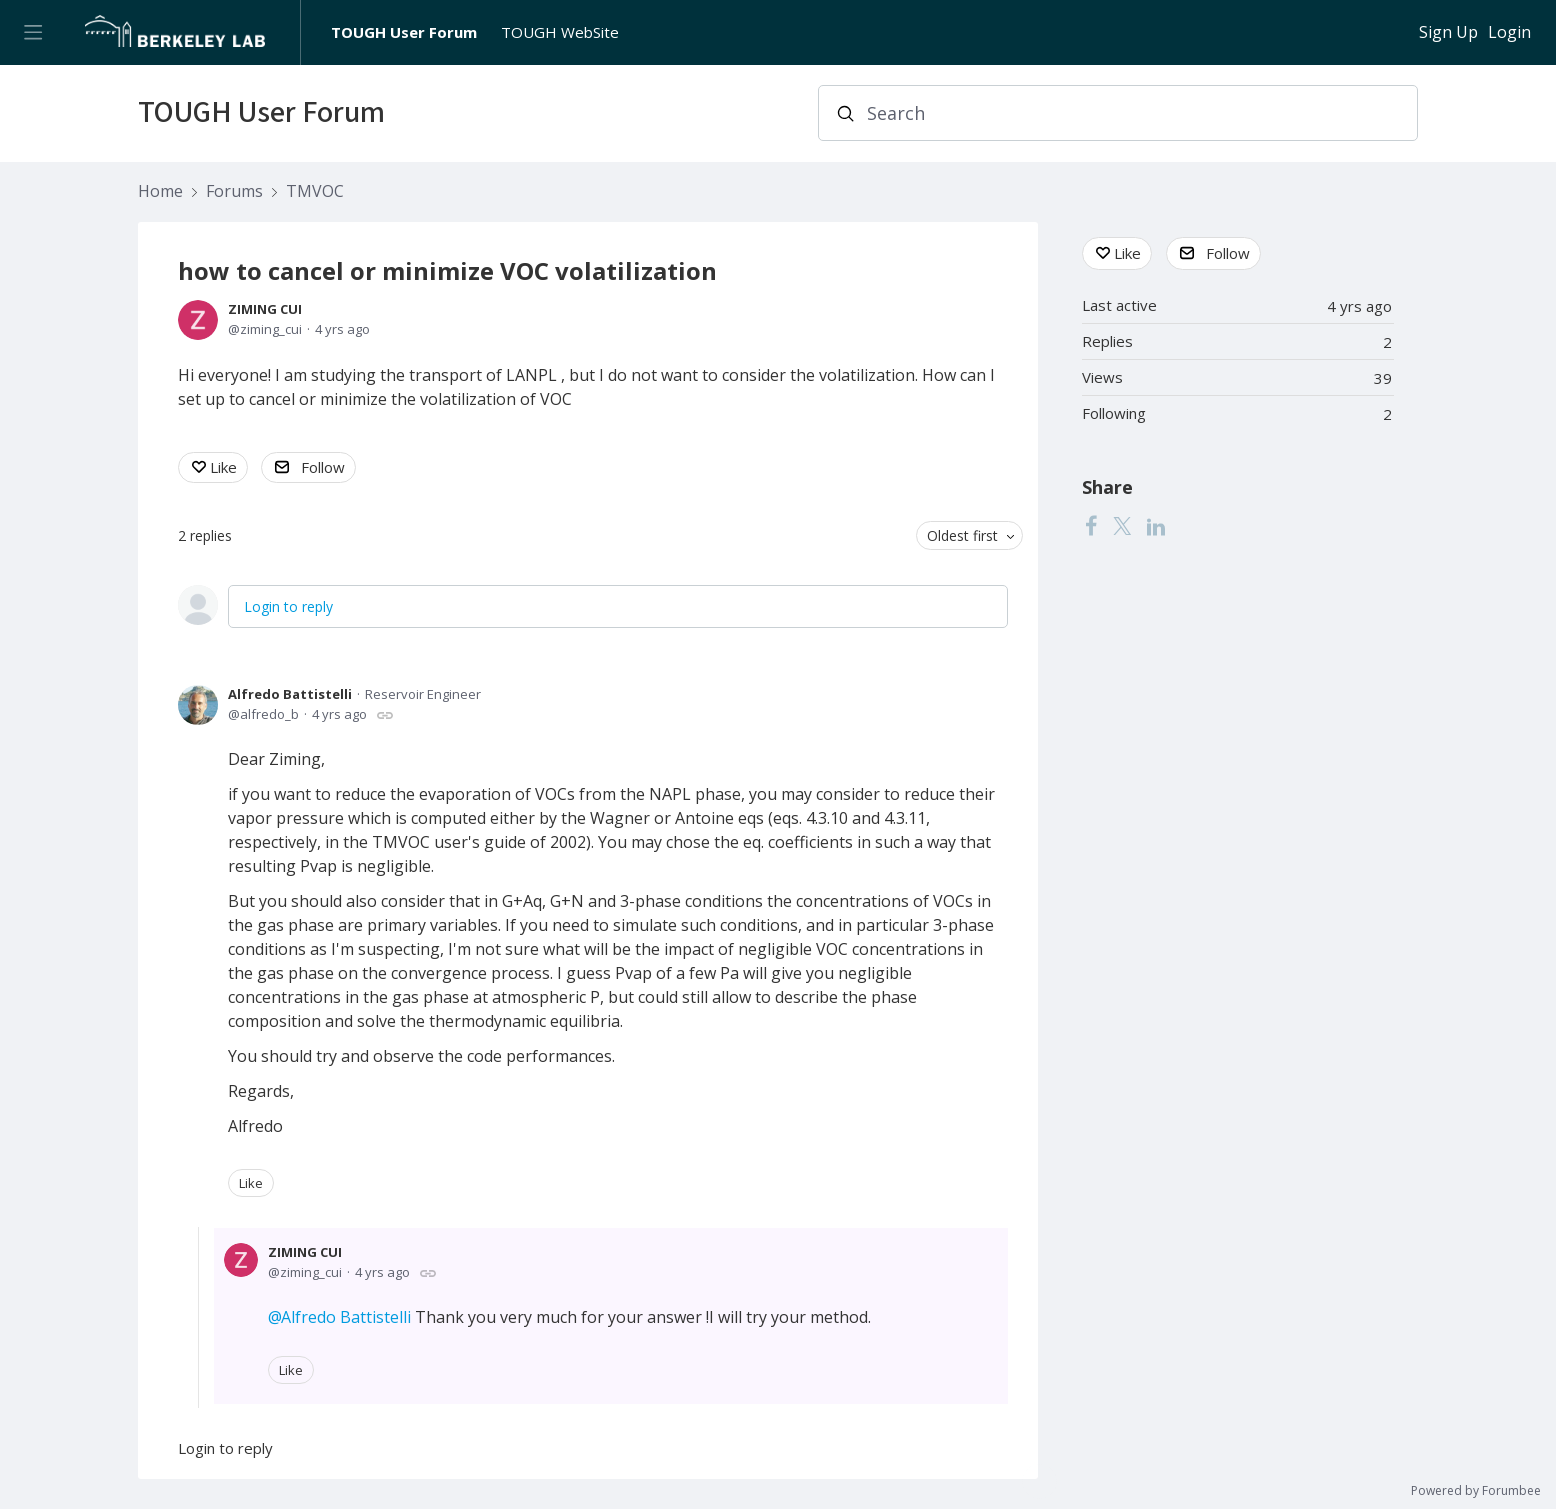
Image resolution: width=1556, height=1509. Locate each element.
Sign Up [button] (1448, 33)
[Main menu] (32, 32)
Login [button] (1509, 33)
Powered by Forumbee (1476, 1491)
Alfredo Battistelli (290, 694)
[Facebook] (1091, 526)
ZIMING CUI (265, 309)
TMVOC (315, 192)
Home (160, 192)
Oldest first (962, 535)
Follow (323, 467)
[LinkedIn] (1156, 526)
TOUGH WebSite (560, 32)
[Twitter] (1122, 526)
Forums (234, 192)
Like (223, 467)
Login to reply (288, 606)
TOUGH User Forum (404, 32)
